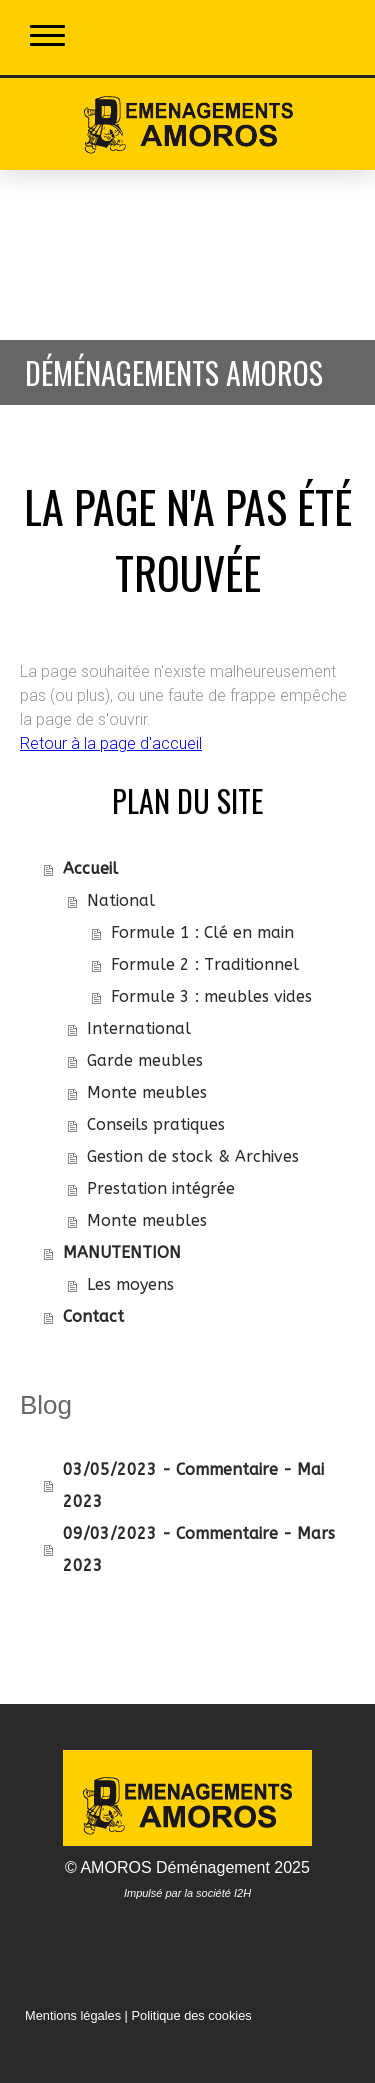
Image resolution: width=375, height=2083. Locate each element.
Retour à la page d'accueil (111, 743)
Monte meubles (147, 1092)
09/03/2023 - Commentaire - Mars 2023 (199, 1549)
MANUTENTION (122, 1252)
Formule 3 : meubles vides (211, 996)
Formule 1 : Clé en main (202, 932)
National (121, 900)
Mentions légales (73, 2015)
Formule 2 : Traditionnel (205, 964)
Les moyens (130, 1284)
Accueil (90, 868)
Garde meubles (145, 1060)
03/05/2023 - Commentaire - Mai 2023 (193, 1485)
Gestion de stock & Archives (193, 1156)
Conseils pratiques (156, 1124)
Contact (93, 1316)
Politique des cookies (191, 2015)
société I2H (223, 1893)
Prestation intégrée (161, 1188)
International (139, 1028)
